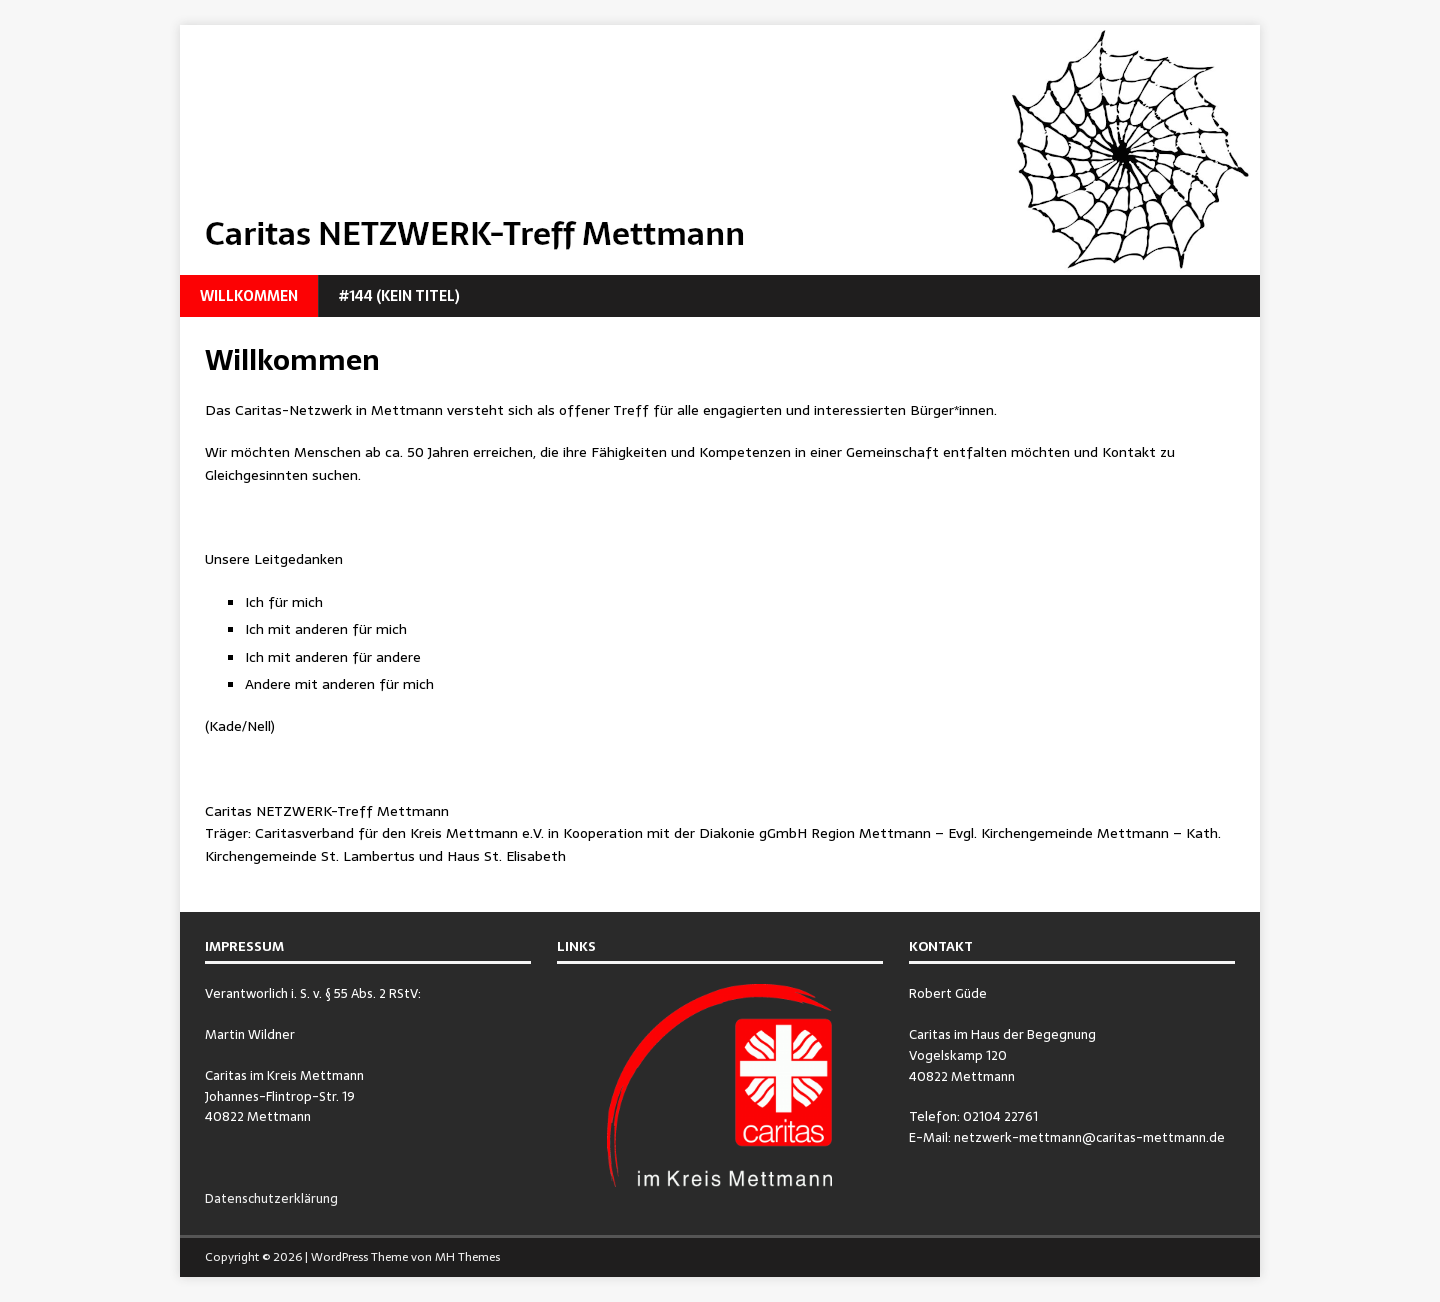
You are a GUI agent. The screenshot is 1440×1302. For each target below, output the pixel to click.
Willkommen (249, 296)
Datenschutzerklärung (271, 1198)
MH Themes (467, 1257)
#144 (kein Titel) (399, 296)
